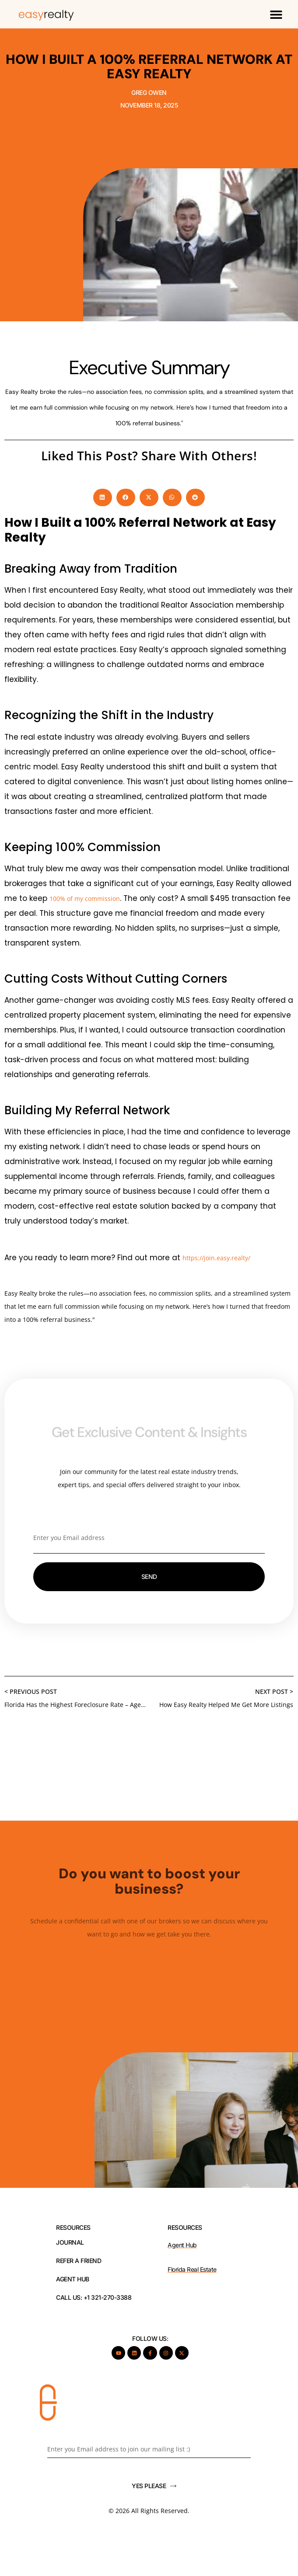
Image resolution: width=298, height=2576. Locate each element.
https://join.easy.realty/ (216, 1258)
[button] (276, 14)
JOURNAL (70, 2242)
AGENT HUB (72, 2279)
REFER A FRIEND (78, 2261)
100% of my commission (84, 898)
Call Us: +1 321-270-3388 (93, 2297)
